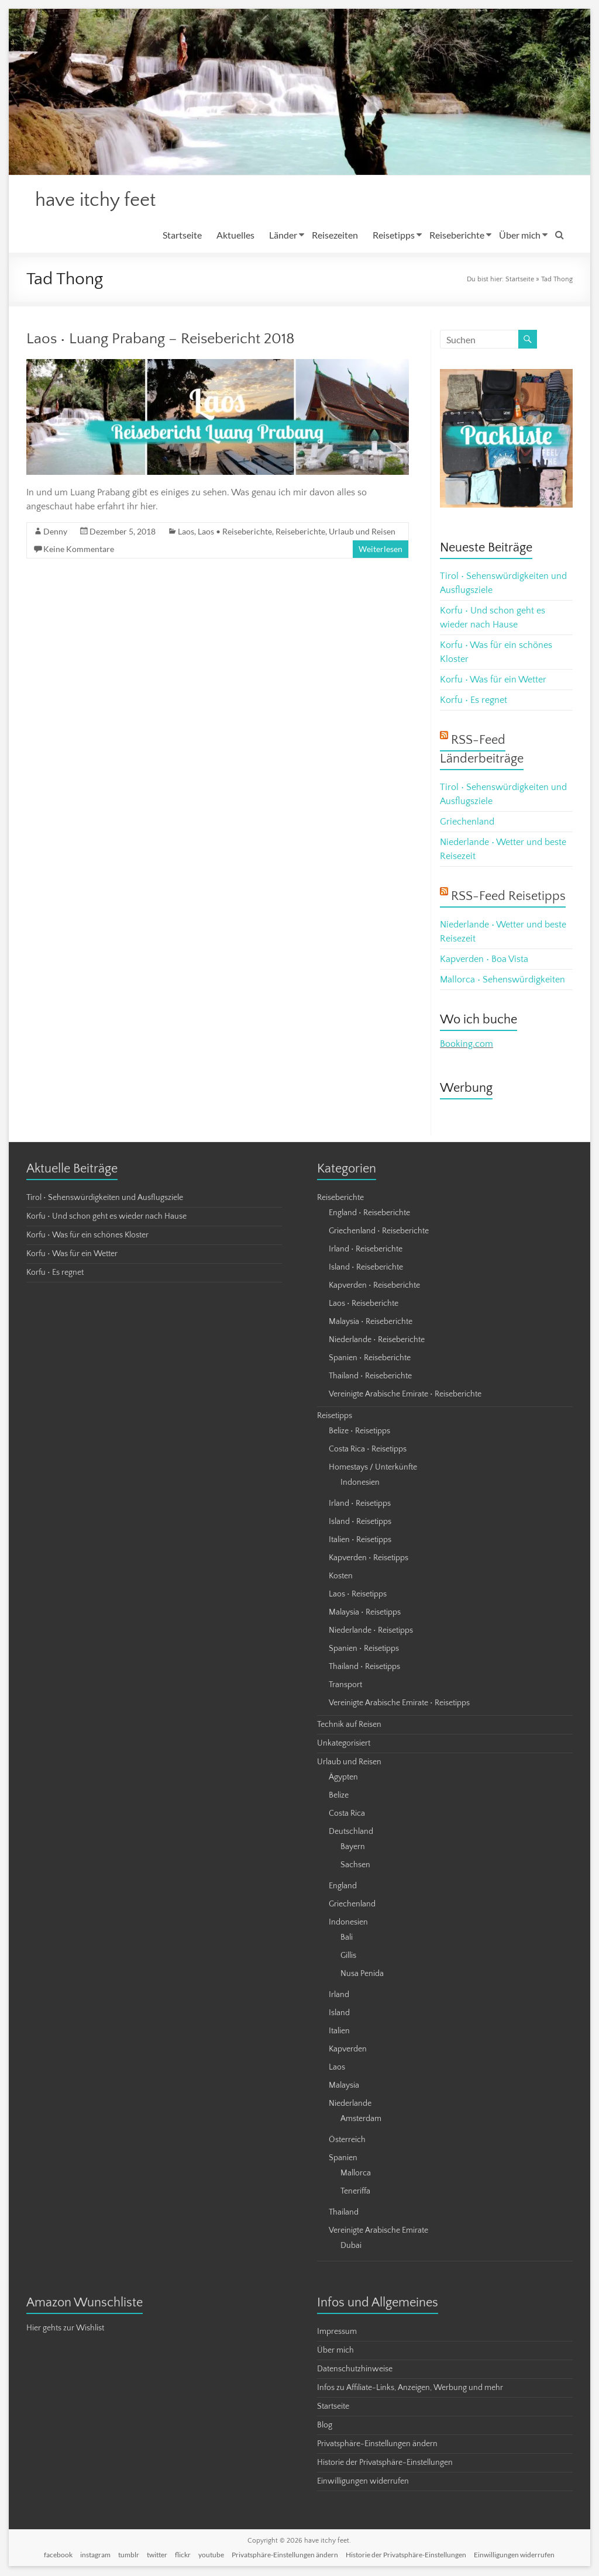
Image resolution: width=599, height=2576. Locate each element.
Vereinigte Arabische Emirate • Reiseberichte (405, 1395)
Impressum (337, 2332)
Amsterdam (360, 2120)
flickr (183, 2555)
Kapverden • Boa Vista (484, 960)
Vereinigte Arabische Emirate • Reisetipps (399, 1704)
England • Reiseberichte (369, 1214)
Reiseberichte (456, 236)
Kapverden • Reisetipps (368, 1559)
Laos (186, 532)
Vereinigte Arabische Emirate (378, 2231)
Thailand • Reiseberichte (370, 1377)
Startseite (182, 236)
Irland (339, 1996)
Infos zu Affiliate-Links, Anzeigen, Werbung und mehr (410, 2389)
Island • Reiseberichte (366, 1268)
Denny (55, 532)
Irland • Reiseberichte (365, 1250)
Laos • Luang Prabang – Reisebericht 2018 (160, 340)
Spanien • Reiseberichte (370, 1359)
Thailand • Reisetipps (364, 1667)
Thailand (344, 2213)
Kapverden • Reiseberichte (374, 1286)
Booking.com (466, 1045)
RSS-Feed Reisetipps (508, 897)
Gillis (348, 1956)
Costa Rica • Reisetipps (368, 1450)
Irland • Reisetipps (360, 1504)
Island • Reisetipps (360, 1522)
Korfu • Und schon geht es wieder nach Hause (106, 1217)
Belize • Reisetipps (359, 1432)
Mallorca (355, 2174)
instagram (95, 2555)
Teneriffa (355, 2192)
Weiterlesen (380, 550)
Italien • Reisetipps (360, 1541)
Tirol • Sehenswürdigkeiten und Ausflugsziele (104, 1198)
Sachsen (355, 1866)
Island (339, 2014)
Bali (346, 1938)
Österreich (347, 2141)
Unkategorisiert (343, 1744)
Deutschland (351, 1832)
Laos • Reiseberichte (235, 532)
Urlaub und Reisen (362, 532)
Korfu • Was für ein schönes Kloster (87, 1236)
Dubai (351, 2246)
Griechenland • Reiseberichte (379, 1232)
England (343, 1887)
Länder (283, 236)
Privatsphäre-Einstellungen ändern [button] (377, 2445)
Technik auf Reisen (349, 1725)
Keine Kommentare (78, 550)
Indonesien (360, 1483)
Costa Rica (347, 1814)
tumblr (128, 2555)
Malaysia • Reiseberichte (370, 1322)
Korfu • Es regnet (473, 701)
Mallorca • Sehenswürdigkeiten (502, 980)
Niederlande (350, 2104)
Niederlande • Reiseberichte (377, 1341)
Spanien (343, 2159)
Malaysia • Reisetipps (365, 1613)
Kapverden (348, 2050)
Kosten (341, 1577)
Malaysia (344, 2086)
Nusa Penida (362, 1975)
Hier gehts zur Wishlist (65, 2329)
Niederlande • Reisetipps (371, 1631)
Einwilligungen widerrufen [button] (363, 2482)
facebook (58, 2555)
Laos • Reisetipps (358, 1595)
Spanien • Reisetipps (364, 1649)
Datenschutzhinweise (355, 2370)
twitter (157, 2555)
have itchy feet (102, 200)
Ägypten (343, 1778)
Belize (339, 1796)
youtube (211, 2555)
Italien (339, 2032)
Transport (345, 1686)
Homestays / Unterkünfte (373, 1468)
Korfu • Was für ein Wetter (493, 680)
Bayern (352, 1848)
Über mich (520, 236)
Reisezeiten (335, 236)
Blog (324, 2426)
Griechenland (467, 823)
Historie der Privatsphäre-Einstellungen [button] (385, 2463)
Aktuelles (235, 236)
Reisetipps (394, 236)
